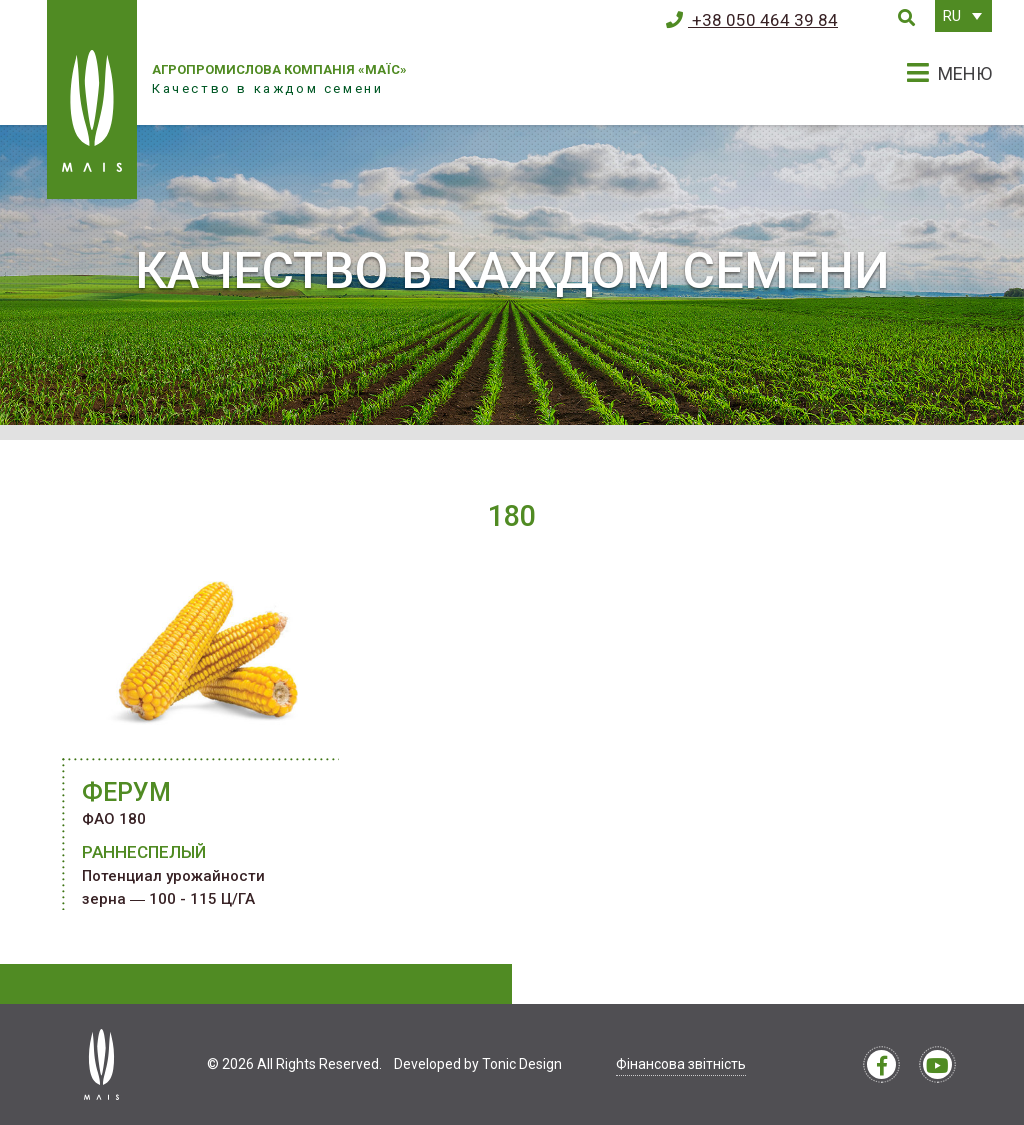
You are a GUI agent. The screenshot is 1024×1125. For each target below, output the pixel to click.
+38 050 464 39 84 (752, 20)
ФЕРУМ (126, 792)
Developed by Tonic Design (478, 1064)
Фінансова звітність (681, 1064)
